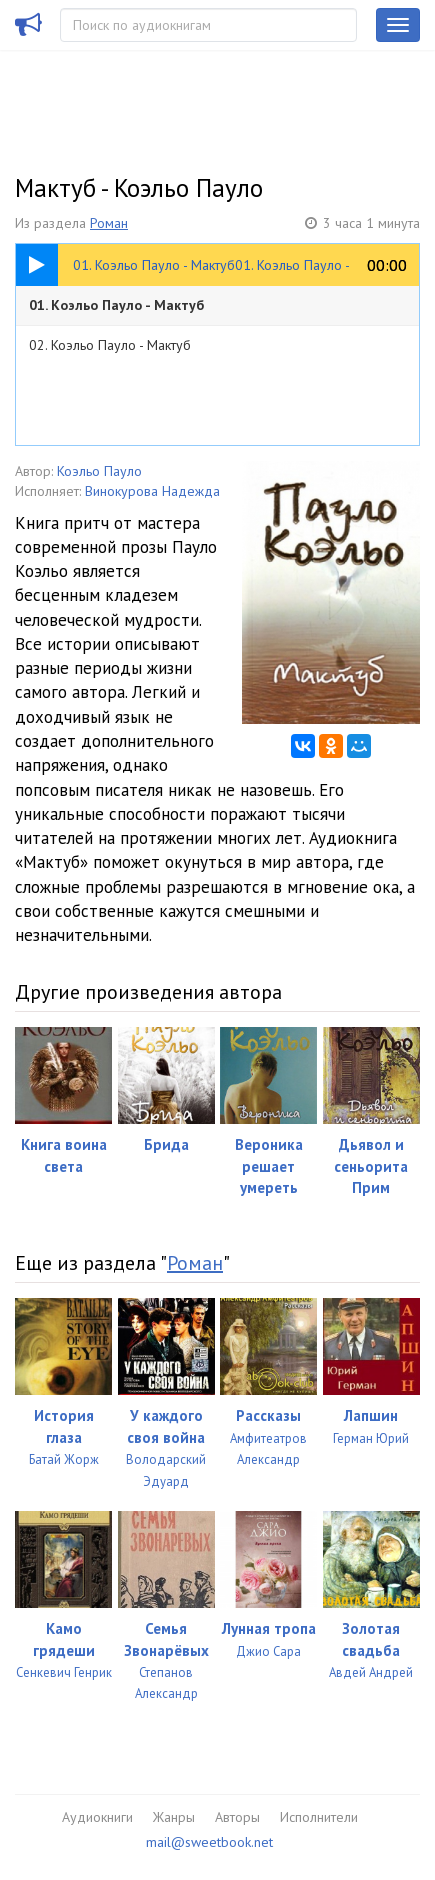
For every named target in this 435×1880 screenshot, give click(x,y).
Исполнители (319, 1817)
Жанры (174, 1817)
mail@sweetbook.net (209, 1842)
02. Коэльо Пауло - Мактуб (110, 345)
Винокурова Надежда (152, 491)
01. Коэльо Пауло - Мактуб (116, 305)
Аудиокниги (97, 1817)
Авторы (237, 1817)
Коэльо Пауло (99, 471)
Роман (109, 223)
